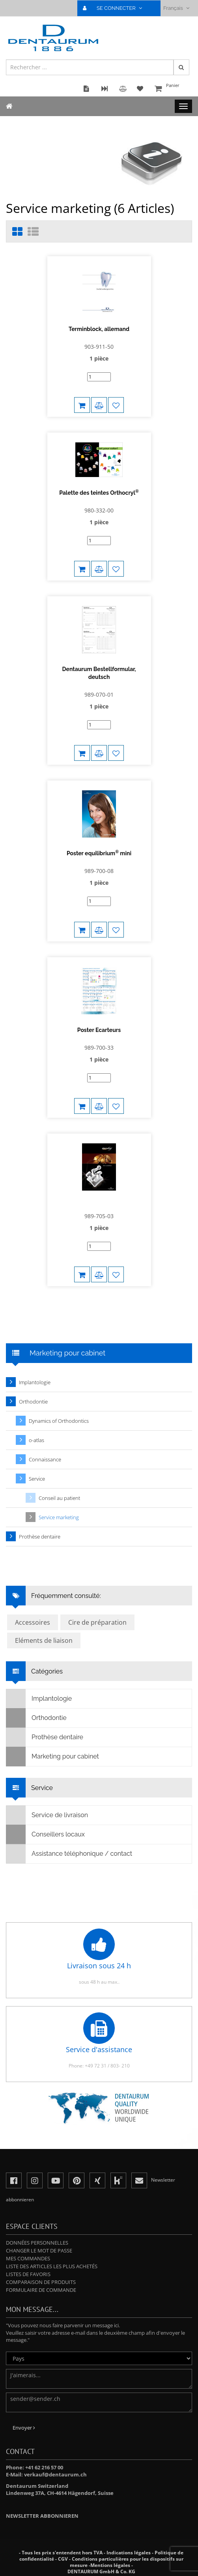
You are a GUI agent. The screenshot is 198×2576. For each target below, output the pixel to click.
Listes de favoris (28, 2274)
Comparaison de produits (41, 2282)
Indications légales (128, 2552)
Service (37, 1478)
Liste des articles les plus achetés (51, 2266)
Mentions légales (110, 2565)
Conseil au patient (59, 1498)
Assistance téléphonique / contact (69, 1853)
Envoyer (24, 2427)
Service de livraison (47, 1815)
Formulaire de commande (41, 2289)
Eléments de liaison (44, 1640)
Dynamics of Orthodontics (59, 1420)
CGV (63, 2559)
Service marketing (59, 1517)
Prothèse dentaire (39, 1536)
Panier (172, 89)
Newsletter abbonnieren (42, 2515)
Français (176, 8)
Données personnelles (37, 2242)
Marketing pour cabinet (52, 1756)
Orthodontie (33, 1401)
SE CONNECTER (116, 8)
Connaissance (45, 1459)
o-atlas (36, 1440)
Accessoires (32, 1622)
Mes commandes (28, 2258)
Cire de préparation (97, 1622)
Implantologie (34, 1382)
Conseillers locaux (45, 1834)
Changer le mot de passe (39, 2250)
